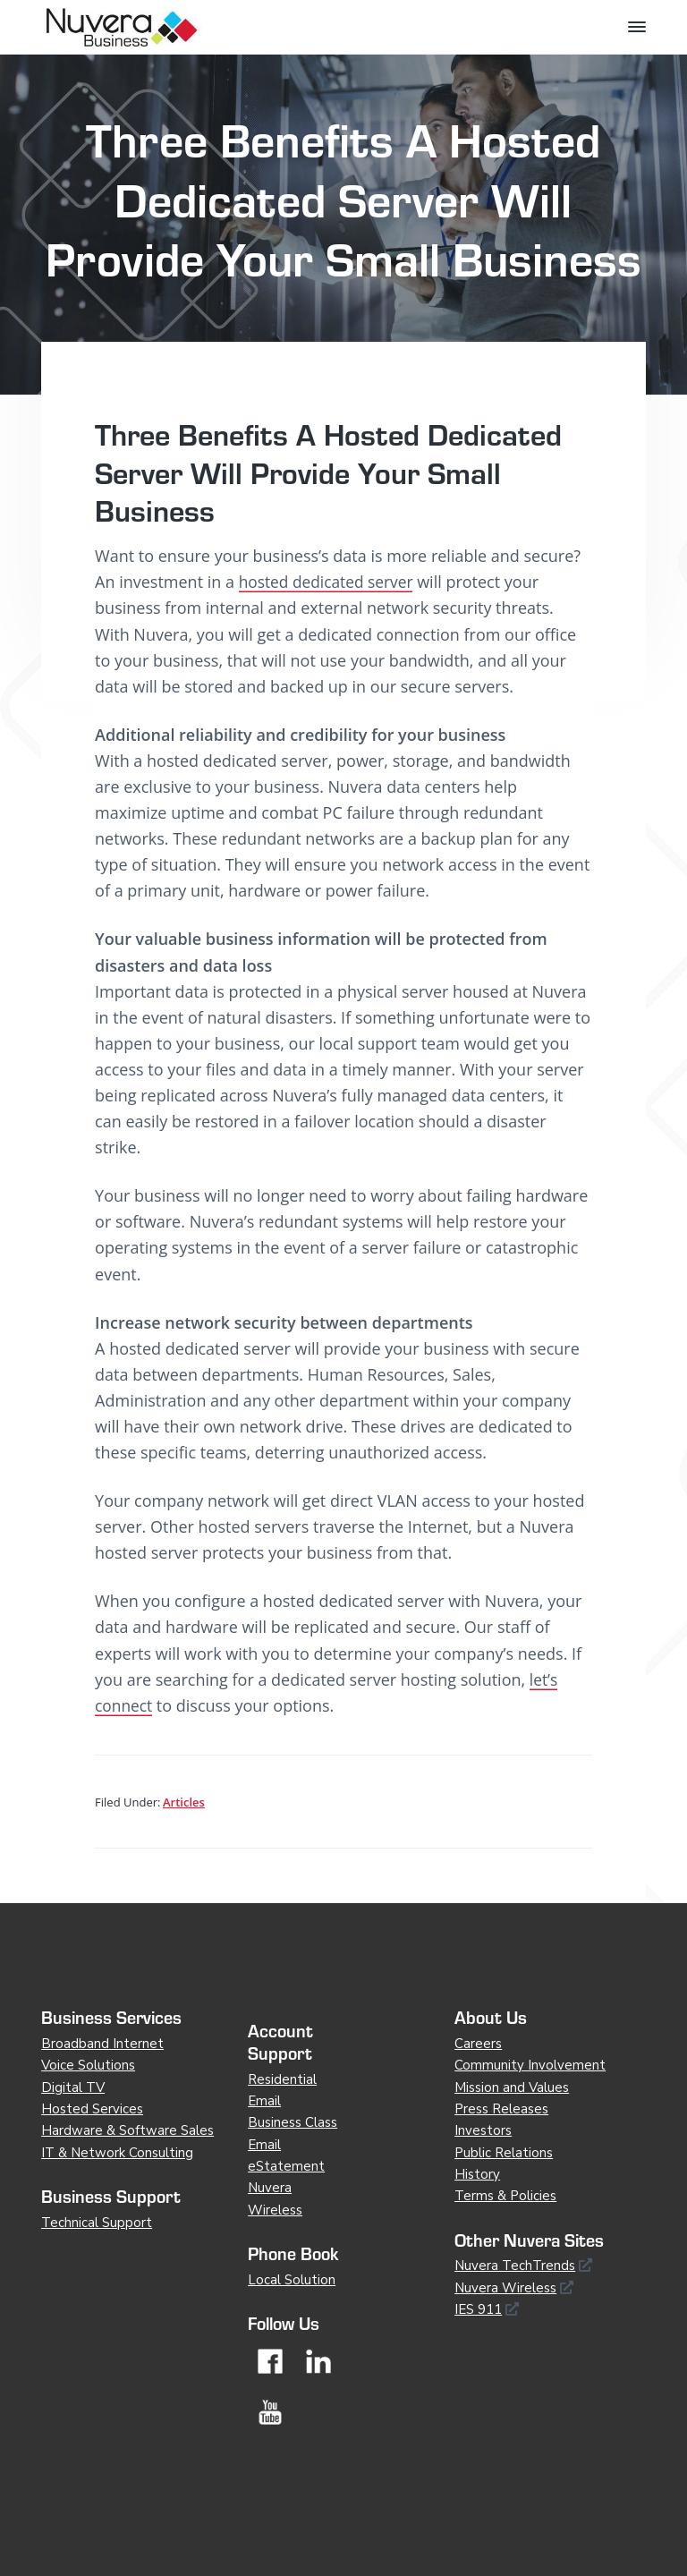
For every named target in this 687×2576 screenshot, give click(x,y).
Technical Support (96, 2223)
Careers (478, 2044)
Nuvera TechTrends (514, 2265)
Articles (184, 1802)
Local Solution (291, 2280)
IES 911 (478, 2309)
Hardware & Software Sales (127, 2130)
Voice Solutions (88, 2065)
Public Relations (503, 2153)
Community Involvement (530, 2065)
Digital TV (73, 2087)
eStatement (286, 2166)
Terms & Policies (505, 2196)
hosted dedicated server (329, 581)
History (477, 2174)
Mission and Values (511, 2087)
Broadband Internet (102, 2044)
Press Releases (501, 2109)
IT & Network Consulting (117, 2153)
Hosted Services (92, 2109)
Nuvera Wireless (505, 2288)
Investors (483, 2130)
